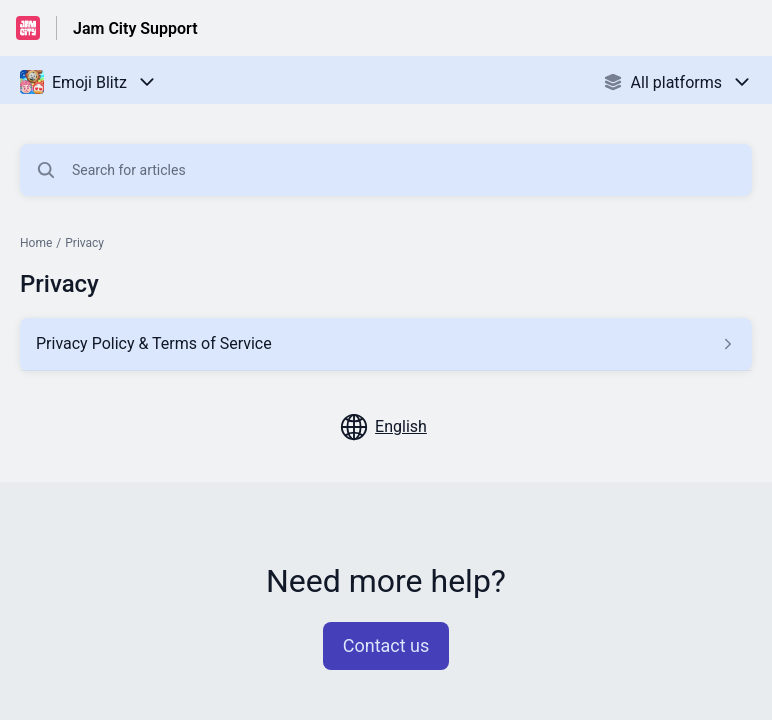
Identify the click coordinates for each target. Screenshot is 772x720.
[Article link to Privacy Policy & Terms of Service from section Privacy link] (386, 344)
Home (36, 243)
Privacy (84, 243)
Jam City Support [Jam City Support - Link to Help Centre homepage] (135, 28)
